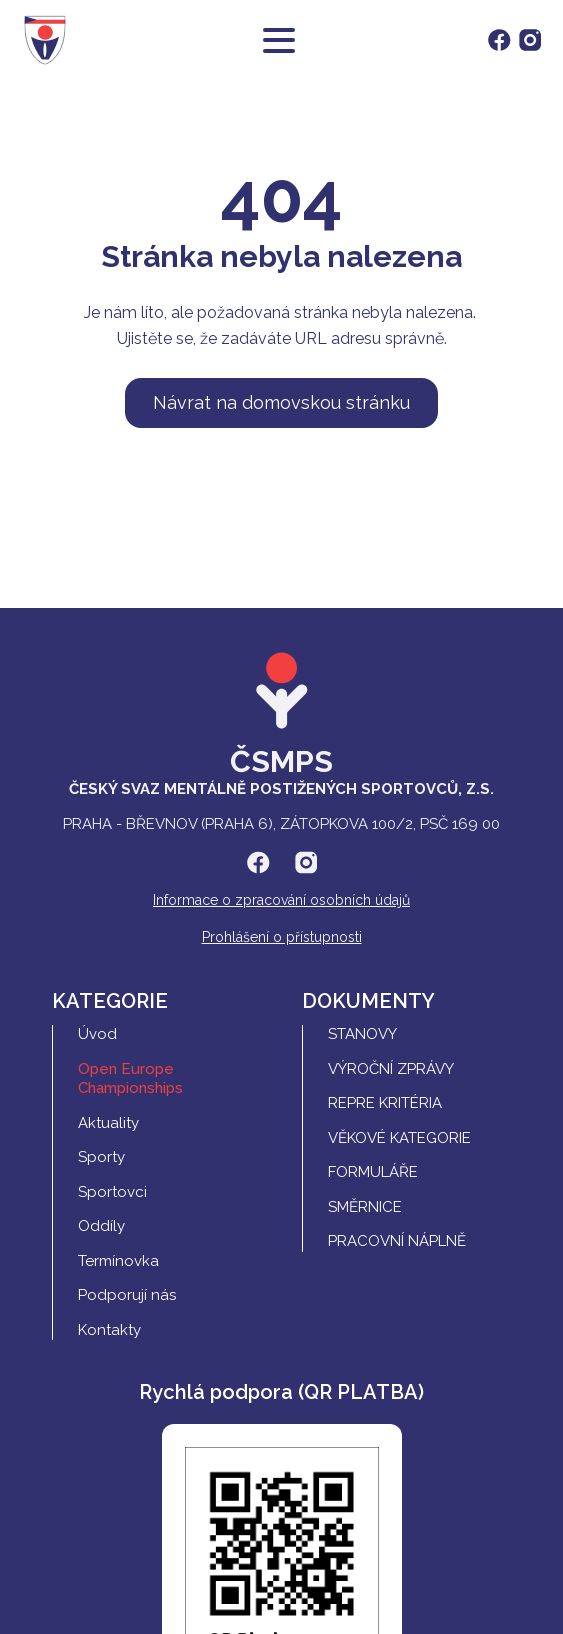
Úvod (97, 1034)
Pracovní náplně (397, 1241)
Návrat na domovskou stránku (281, 402)
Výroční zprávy (391, 1069)
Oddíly (101, 1226)
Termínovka (118, 1261)
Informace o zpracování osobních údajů (281, 900)
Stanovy (362, 1034)
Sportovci (112, 1192)
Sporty (101, 1157)
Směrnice (365, 1207)
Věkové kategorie (399, 1138)
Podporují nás (127, 1295)
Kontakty (109, 1330)
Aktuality (108, 1123)
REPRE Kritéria (385, 1103)
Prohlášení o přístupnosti (282, 937)
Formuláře (373, 1172)
